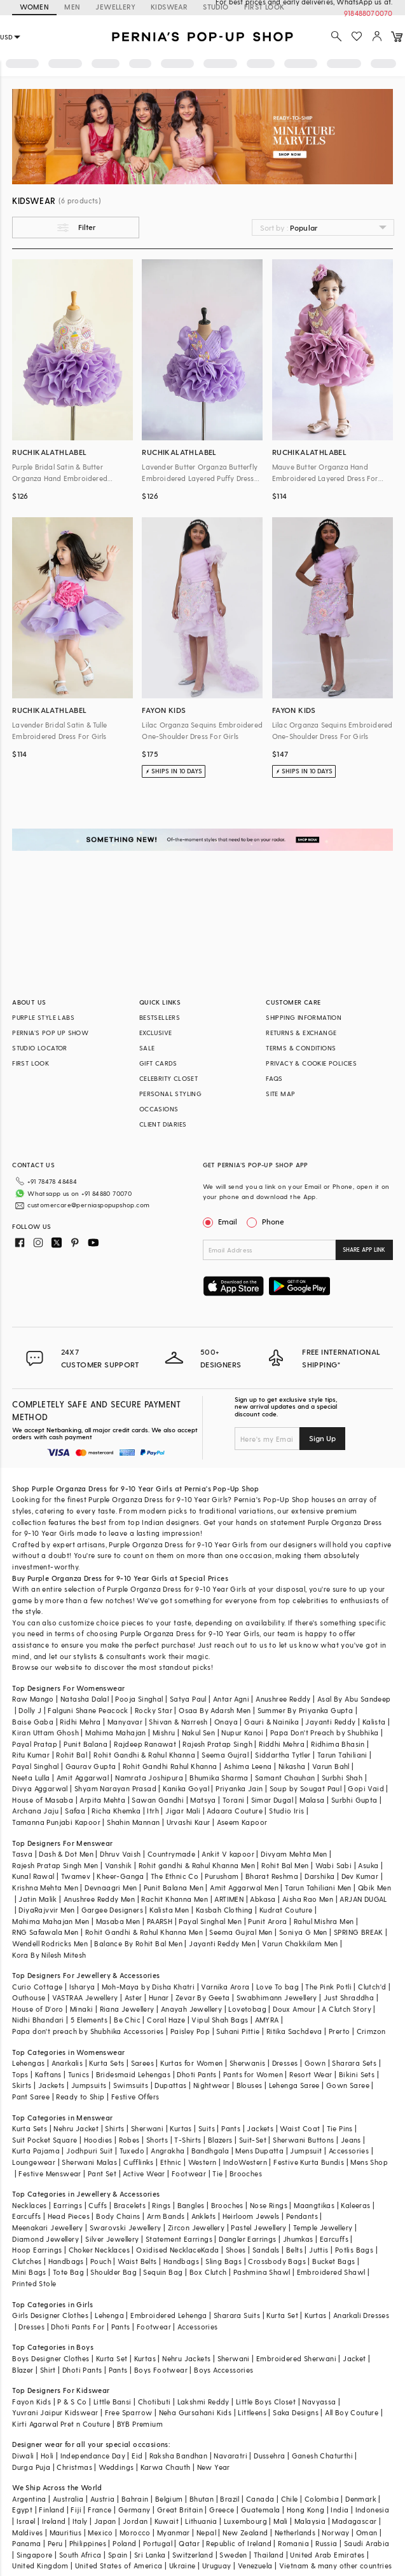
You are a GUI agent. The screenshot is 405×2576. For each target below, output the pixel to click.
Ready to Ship (80, 2096)
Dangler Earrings (247, 2239)
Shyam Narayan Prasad (115, 1788)
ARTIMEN (229, 1899)
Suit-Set (252, 2140)
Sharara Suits (237, 2315)
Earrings (67, 2205)
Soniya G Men (303, 1932)
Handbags (66, 2261)
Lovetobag (247, 2009)
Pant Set (102, 2173)
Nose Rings (268, 2205)
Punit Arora (267, 1921)
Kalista (374, 1722)
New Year (213, 2467)
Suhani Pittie (237, 2031)
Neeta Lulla (31, 1777)
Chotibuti (154, 2401)
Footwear (189, 2173)
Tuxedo (132, 2150)
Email (221, 1221)
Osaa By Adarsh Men (215, 1710)
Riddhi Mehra (282, 1744)
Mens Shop (369, 2162)
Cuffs (97, 2205)
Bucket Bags (333, 2261)
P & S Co (71, 2401)
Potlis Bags (354, 2250)
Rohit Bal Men (284, 1865)
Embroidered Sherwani (296, 2358)
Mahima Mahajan (115, 1732)
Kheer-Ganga (120, 1876)
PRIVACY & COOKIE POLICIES (311, 1063)
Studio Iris (286, 1811)
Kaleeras (355, 2205)
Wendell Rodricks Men (50, 1943)
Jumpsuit (306, 2150)
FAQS (274, 1078)
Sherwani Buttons (303, 2140)
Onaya (226, 1722)
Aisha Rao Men (307, 1899)
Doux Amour (294, 2009)
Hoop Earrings (37, 2250)
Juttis (318, 2250)
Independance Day (92, 2455)
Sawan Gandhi (158, 1800)
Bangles (191, 2205)
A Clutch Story (346, 2009)
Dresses (285, 2063)
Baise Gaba (32, 1722)
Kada (210, 2250)
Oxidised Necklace (168, 2250)
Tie (217, 2173)
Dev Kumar (360, 1876)
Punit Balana (85, 1744)
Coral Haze (166, 2020)
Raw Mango (33, 1699)
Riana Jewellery (127, 2009)
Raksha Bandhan (178, 2455)
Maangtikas (314, 2205)
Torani (233, 1800)
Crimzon (371, 2031)
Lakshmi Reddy (203, 2401)
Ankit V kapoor (228, 1854)
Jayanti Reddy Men (222, 1943)
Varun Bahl (331, 1766)
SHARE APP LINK (364, 1249)
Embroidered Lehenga (168, 2315)
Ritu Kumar (31, 1755)
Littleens (252, 2412)
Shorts (157, 2140)
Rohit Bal (71, 1755)
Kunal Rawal (33, 1876)
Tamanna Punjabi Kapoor (56, 1822)
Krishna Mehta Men (45, 1887)
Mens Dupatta (259, 2150)
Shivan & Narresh (178, 1722)
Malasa (311, 1800)
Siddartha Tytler (282, 1755)
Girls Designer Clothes (50, 2315)
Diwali (23, 2455)
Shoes (236, 2250)
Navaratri (230, 2455)
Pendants (302, 2216)
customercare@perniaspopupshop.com (73, 1200)
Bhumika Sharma (219, 1777)
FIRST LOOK (30, 1063)
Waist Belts (137, 2261)
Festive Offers (135, 2096)
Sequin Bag (162, 2272)
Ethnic (170, 2162)
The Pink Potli (328, 1987)
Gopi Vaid (366, 1788)
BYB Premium (140, 2424)
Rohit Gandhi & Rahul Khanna (144, 1755)
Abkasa (262, 1899)
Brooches (246, 2173)
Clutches (26, 2261)
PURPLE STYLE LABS (43, 1017)
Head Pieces (69, 2216)
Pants (230, 2128)
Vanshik (118, 1865)
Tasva (22, 1854)
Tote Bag (68, 2272)
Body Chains (118, 2216)
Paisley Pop (190, 2031)
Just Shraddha (349, 1997)
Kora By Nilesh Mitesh (49, 1955)
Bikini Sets (356, 2074)
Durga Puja (31, 2467)
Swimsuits (131, 2085)
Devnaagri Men (111, 1887)
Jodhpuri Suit (89, 2150)
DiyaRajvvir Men (46, 1910)
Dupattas (170, 2085)
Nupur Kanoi (242, 1732)
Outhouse (28, 1997)
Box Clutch (208, 2272)
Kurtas (180, 2128)
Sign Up (322, 1438)
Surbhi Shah (342, 1777)
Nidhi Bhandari (38, 2020)
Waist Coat (300, 2128)
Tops (20, 2074)
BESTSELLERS (159, 1017)
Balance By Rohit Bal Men (138, 1943)
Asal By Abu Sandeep (354, 1699)
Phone (272, 1221)
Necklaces (29, 2205)
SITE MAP (280, 1093)
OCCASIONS (159, 1109)
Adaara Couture (235, 1811)
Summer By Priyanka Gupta (305, 1710)
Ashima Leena (248, 1766)
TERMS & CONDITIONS (301, 1048)
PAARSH (159, 1921)
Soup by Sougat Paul (306, 1788)
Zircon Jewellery (196, 2227)
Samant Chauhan (285, 1777)
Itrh (153, 1811)
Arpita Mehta (102, 1800)
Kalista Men (169, 1910)
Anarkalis (67, 2063)
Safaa (75, 1811)
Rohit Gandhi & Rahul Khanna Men (144, 1932)
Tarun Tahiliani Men (318, 1887)
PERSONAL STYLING (170, 1093)
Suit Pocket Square (44, 2140)
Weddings (116, 2467)
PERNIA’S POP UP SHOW (50, 1032)
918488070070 (368, 13)
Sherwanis (248, 2063)
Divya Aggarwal (40, 1788)
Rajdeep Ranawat (145, 1744)
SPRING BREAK (358, 1932)
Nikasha (292, 1766)
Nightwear (211, 2085)
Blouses (250, 2085)
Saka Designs (296, 2412)
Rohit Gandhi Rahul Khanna (170, 1766)
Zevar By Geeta (202, 1997)
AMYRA (267, 2020)
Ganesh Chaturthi (322, 2455)
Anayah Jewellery (191, 2009)
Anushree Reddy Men (99, 1899)
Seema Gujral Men (240, 1932)
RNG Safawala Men (45, 1932)
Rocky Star (153, 1710)
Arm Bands (166, 2216)
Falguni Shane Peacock (88, 1710)
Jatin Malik (37, 1899)
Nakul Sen (199, 1732)
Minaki (81, 2009)
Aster (133, 1997)
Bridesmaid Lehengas (133, 2074)
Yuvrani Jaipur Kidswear (55, 2412)
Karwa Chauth (166, 2467)
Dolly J (29, 1710)
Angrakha (167, 2150)
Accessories (349, 2150)
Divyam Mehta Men (294, 1854)
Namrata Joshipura (149, 1777)
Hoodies (98, 2140)
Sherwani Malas (89, 2162)
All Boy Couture (351, 2412)
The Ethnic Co (174, 1876)
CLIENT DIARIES (163, 1124)
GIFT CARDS (158, 1063)
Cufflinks (138, 2162)
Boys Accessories (223, 2370)
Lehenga (109, 2315)
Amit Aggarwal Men (244, 1887)
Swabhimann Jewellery (277, 1997)
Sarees (142, 2063)
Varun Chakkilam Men (300, 1943)
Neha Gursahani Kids (195, 2412)
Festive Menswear (49, 2173)
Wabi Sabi (333, 1865)
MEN (72, 7)
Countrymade (171, 1854)
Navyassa (319, 2401)
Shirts (114, 2128)
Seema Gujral (225, 1755)
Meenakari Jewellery (47, 2227)
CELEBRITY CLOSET (168, 1078)
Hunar (159, 1997)
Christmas (74, 2467)
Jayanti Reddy (330, 1722)
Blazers (220, 2140)
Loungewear (33, 2162)
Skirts (21, 2085)
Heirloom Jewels (251, 2216)
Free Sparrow (129, 2412)
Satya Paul (188, 1699)
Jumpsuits (89, 2085)
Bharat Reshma (271, 1876)
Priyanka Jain (239, 1788)
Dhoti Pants (196, 2074)
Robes (129, 2140)
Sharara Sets (354, 2063)
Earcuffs (26, 2216)
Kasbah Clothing (224, 1910)
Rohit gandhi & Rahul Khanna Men (197, 1865)
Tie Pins (340, 2128)
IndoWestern (245, 2162)
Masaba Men (118, 1921)
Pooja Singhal (139, 1699)
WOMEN (34, 7)
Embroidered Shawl (331, 2272)
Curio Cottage (37, 1987)
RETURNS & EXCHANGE (301, 1032)
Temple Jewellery (322, 2227)
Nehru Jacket (76, 2128)
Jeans (351, 2140)
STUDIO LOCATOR (39, 1048)
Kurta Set (282, 2315)
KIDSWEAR (169, 7)
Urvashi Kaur (188, 1822)
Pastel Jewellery (258, 2227)
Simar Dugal (272, 1800)
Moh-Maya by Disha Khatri (148, 1987)
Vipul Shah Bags (219, 2020)
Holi (47, 2455)
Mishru (164, 1732)
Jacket (354, 2358)
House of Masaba (42, 1800)
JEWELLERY (115, 7)
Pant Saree (31, 2096)
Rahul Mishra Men (324, 1921)
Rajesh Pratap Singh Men (55, 1865)
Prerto (339, 2031)
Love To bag (277, 1987)
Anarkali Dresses (361, 2315)
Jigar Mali (182, 1811)
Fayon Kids (31, 2401)
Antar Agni (231, 1699)
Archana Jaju (35, 1811)
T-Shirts (187, 2140)
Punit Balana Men (173, 1887)
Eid (137, 2455)
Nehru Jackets (186, 2358)
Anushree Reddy (283, 1699)
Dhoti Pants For (77, 2326)
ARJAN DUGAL (363, 1899)
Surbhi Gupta (354, 1800)
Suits (206, 2128)
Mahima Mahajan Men (50, 1921)
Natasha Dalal (84, 1699)
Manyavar (124, 1722)
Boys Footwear (161, 2370)
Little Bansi (112, 2401)
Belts (294, 2250)
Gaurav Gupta (90, 1766)
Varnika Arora (225, 1987)
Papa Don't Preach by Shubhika (324, 1732)
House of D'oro (38, 2009)
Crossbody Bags (277, 2261)
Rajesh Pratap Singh (217, 1744)
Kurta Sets (106, 2063)
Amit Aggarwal (83, 1777)
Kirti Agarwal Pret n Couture (61, 2424)
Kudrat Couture (286, 1910)
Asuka (368, 1865)
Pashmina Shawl (262, 2272)
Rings (161, 2205)
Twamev (75, 1876)
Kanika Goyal (186, 1788)
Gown (315, 2063)
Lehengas (28, 2063)
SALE (147, 1048)
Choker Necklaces (99, 2250)
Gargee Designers (112, 1910)
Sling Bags (223, 2261)
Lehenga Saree (294, 2085)
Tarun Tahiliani (342, 1755)
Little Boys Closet (266, 2401)
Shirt (48, 2370)
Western (202, 2162)
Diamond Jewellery (45, 2239)
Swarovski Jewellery (125, 2227)
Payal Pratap (34, 1744)
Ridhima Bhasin (338, 1744)
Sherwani (147, 2128)
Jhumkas (298, 2239)
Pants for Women (253, 2074)
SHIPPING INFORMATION (303, 1017)
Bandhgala (210, 2150)
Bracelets (130, 2205)
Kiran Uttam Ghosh (45, 1732)
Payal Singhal (35, 1766)
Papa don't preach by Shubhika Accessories (87, 2031)
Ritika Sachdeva (294, 2031)
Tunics (78, 2074)
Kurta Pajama (36, 2150)
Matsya (203, 1800)
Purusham (221, 1876)
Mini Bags (29, 2272)
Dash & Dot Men (66, 1854)
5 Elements (89, 2020)
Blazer (22, 2370)
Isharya (82, 1987)
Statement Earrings (179, 2239)
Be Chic (127, 2020)
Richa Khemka (116, 1811)
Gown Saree (347, 2085)
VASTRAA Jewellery (85, 1997)
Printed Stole (34, 2283)
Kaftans (48, 2074)
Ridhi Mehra (80, 1722)
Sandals (266, 2250)
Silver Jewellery (112, 2239)
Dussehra (269, 2455)
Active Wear (144, 2173)
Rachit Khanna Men (174, 1899)
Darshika (319, 1876)
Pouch (100, 2261)
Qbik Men (374, 1887)
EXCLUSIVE (155, 1032)
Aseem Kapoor (242, 1822)
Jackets (51, 2085)
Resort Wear (310, 2074)
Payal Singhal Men (210, 1921)
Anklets (203, 2216)
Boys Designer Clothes (50, 2358)
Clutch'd (372, 1987)
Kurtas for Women (191, 2063)
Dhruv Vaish (120, 1854)
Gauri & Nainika (271, 1722)
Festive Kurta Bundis (308, 2162)
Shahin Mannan (133, 1822)
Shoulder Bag (113, 2272)
